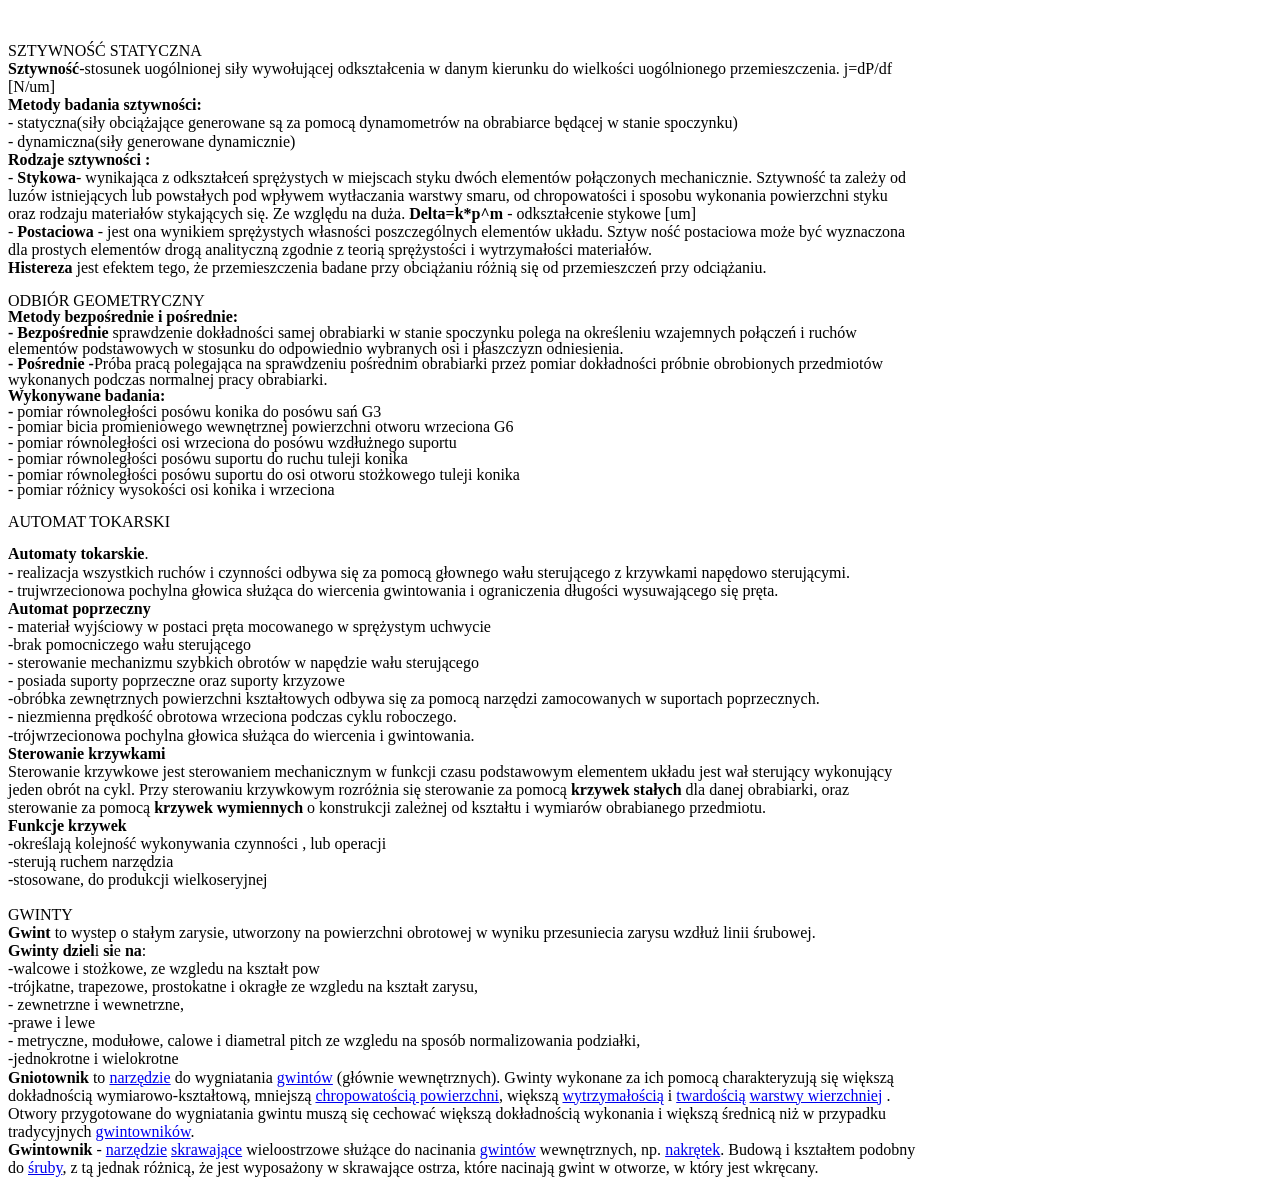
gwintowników (143, 1131)
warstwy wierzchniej (816, 1095)
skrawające (206, 1149)
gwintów (305, 1077)
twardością (710, 1095)
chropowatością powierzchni (406, 1095)
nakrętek (692, 1149)
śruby (45, 1167)
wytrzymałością (612, 1095)
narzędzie (139, 1077)
